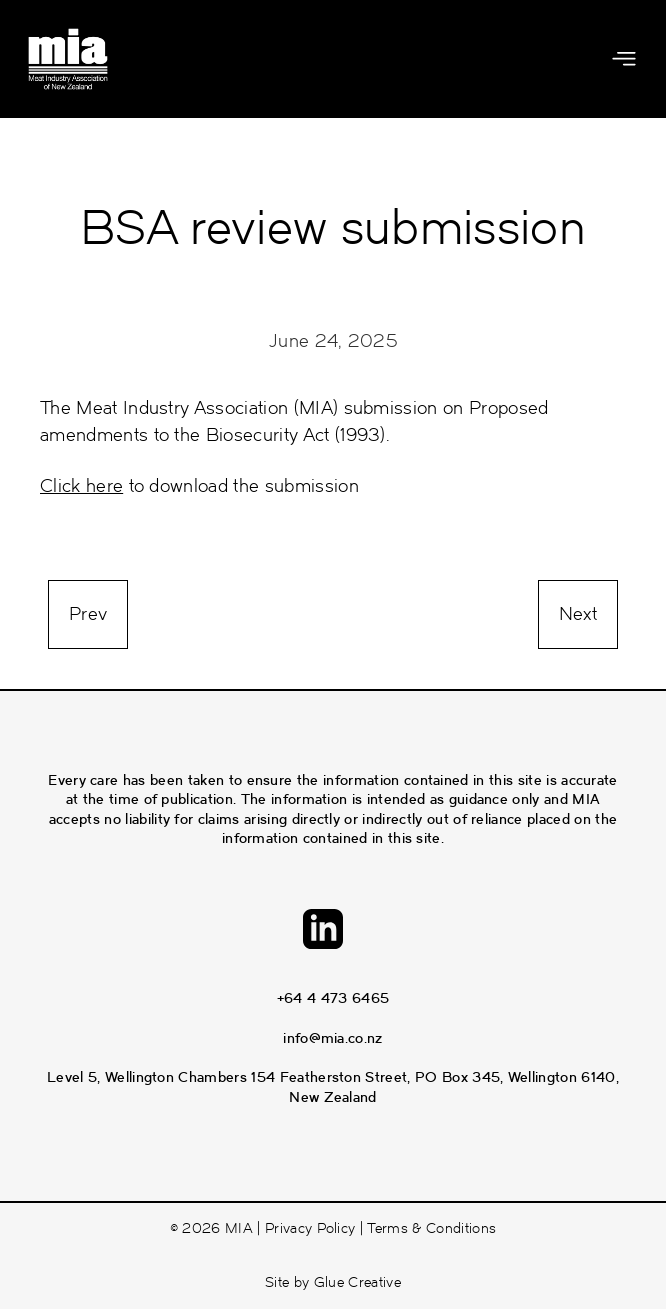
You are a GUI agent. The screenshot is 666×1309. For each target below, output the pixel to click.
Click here (81, 486)
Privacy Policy (310, 1228)
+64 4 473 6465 (333, 998)
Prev (88, 614)
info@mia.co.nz (332, 1038)
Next (578, 614)
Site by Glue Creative (333, 1282)
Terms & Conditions (431, 1228)
